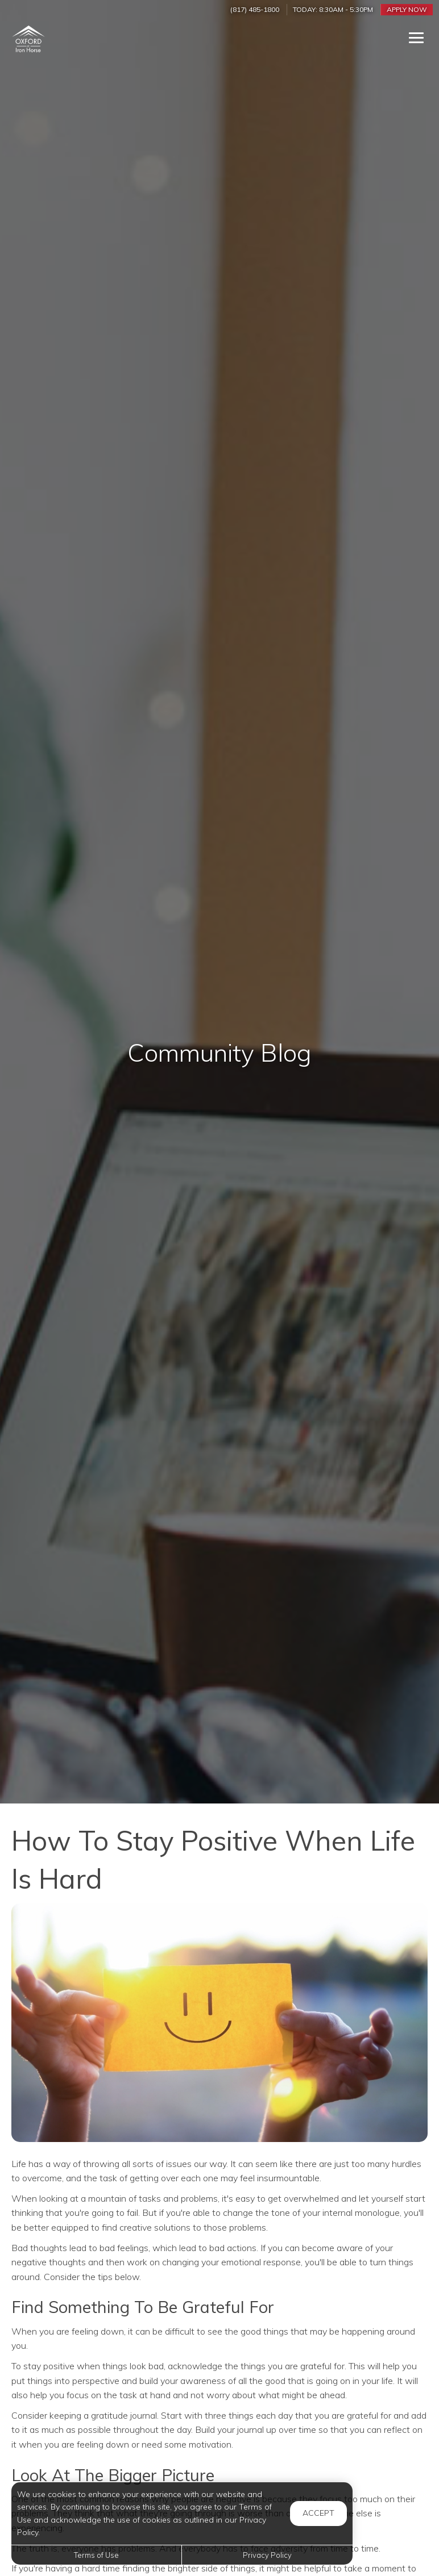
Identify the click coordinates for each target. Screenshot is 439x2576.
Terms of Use (96, 2555)
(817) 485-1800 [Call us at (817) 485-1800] (254, 9)
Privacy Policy (267, 2555)
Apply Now (407, 9)
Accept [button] (318, 2513)
